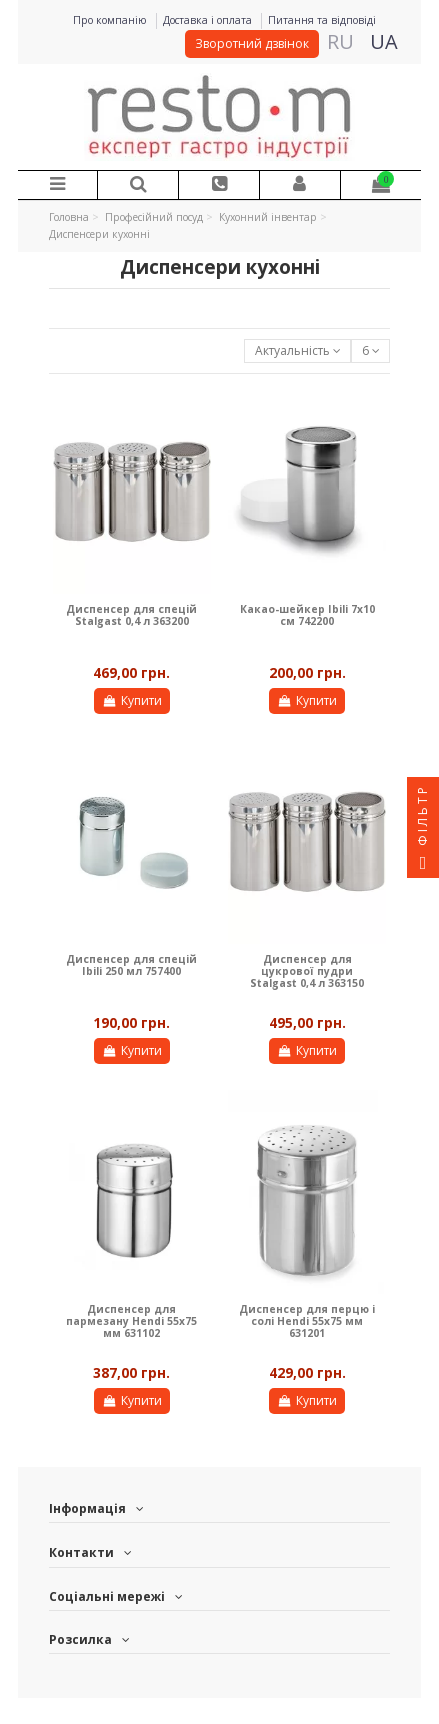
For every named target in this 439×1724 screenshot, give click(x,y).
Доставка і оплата (209, 20)
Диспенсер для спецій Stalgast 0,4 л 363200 (131, 615)
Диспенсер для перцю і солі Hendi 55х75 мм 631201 (307, 1321)
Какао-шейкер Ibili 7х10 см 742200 (307, 615)
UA (384, 41)
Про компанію (111, 20)
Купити (131, 700)
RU (340, 41)
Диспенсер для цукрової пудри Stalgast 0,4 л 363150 (307, 971)
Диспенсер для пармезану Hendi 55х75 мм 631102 (131, 1321)
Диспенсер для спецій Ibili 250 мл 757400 (131, 965)
